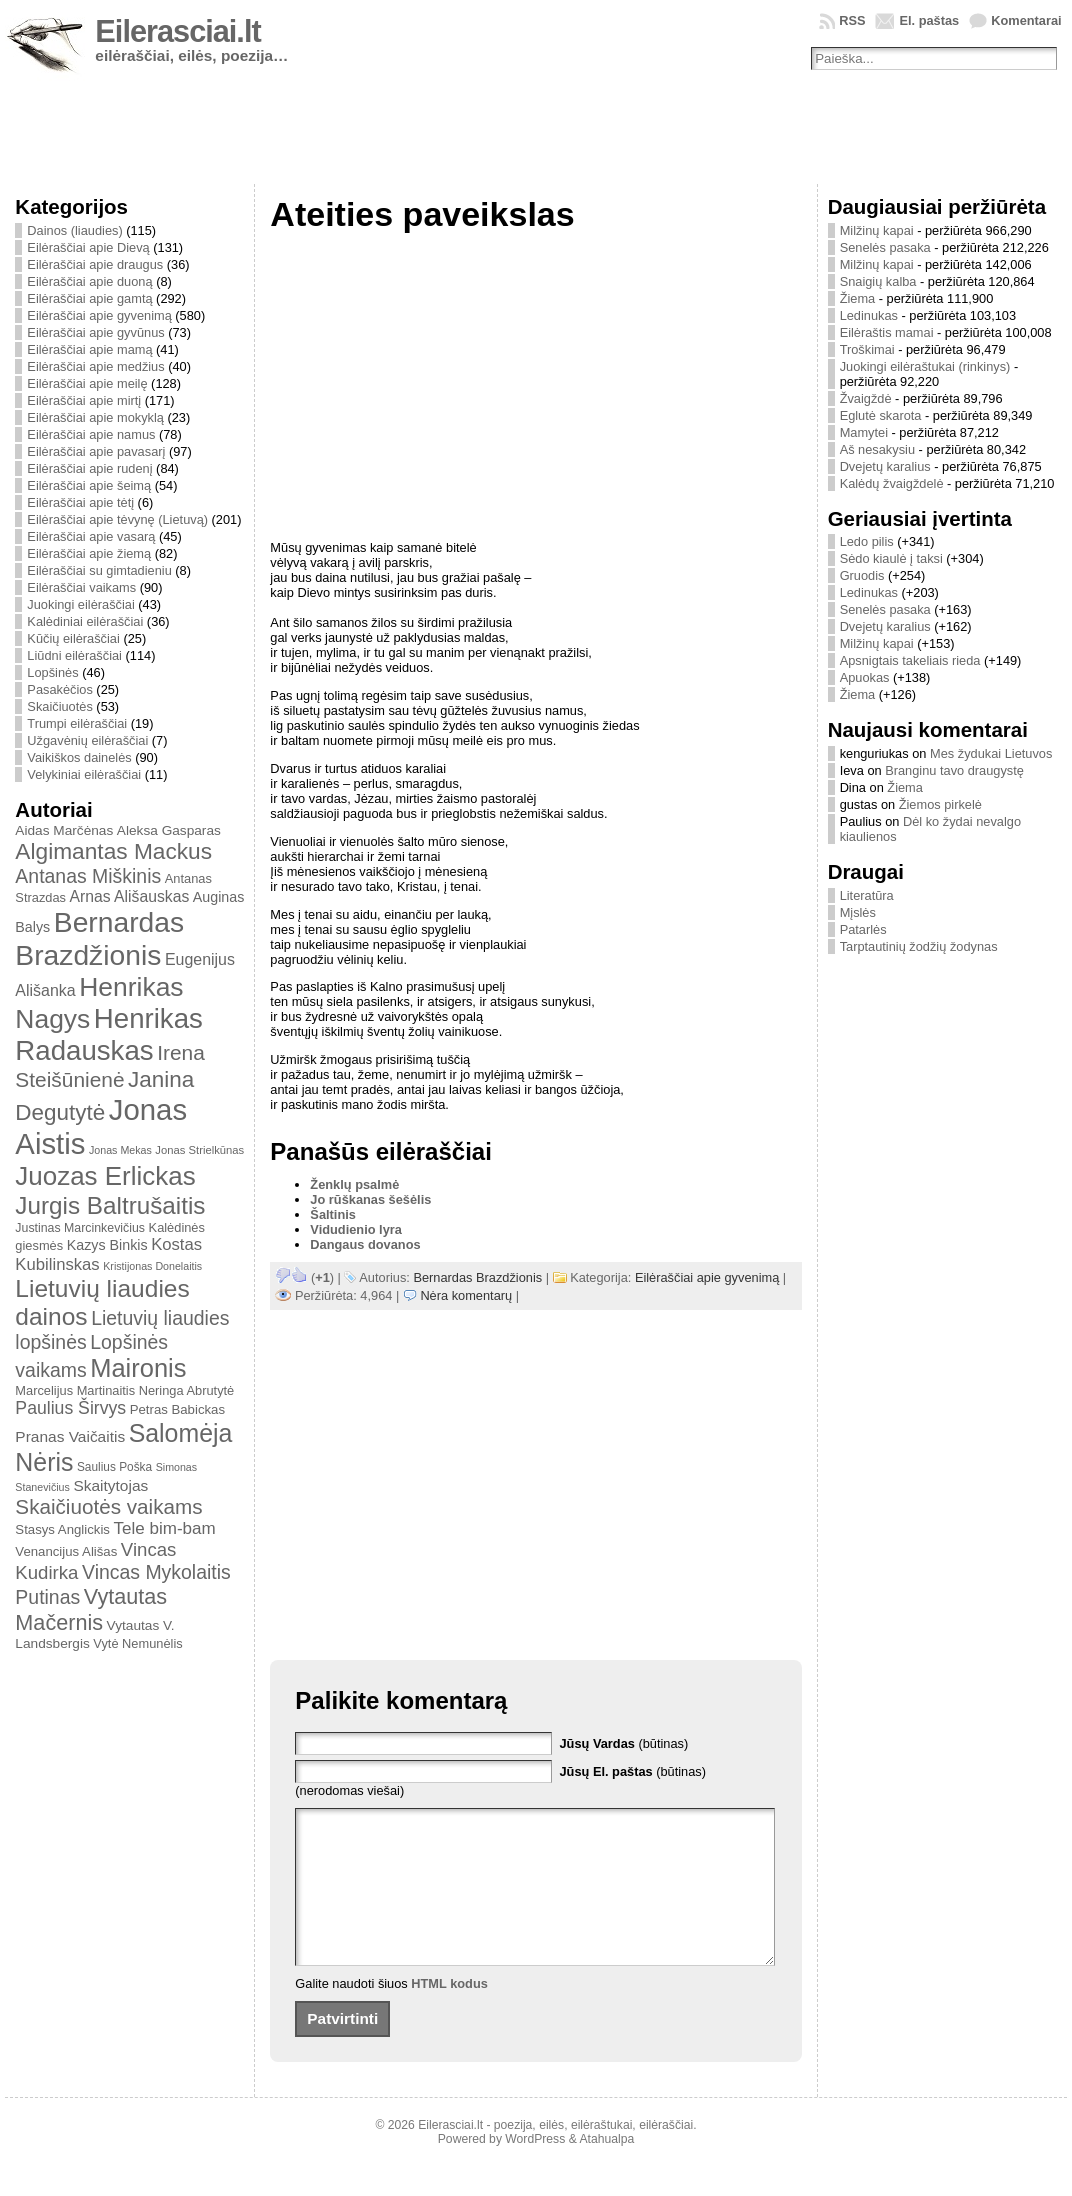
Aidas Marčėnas (64, 830)
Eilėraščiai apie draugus (95, 264)
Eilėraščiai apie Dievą (88, 247)
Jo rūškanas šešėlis (370, 1199)
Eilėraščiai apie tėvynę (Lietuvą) (117, 519)
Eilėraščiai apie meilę (87, 383)
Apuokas (865, 677)
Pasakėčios (59, 689)
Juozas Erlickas (105, 1176)
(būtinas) (623, 1743)
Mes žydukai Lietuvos (991, 753)
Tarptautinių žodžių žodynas (919, 946)
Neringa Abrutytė (187, 1390)
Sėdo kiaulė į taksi (891, 558)
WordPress (535, 2169)
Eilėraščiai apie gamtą (89, 298)
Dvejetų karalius (885, 466)
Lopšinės (52, 672)
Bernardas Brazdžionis (99, 938)
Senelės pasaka (885, 247)
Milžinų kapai (877, 230)
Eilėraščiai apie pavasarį (96, 451)
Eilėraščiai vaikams (81, 587)
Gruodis (862, 575)
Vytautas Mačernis (91, 1609)
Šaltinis (333, 1214)
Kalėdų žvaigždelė (892, 483)
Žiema (858, 298)
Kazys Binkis (107, 1245)
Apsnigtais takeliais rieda (910, 660)
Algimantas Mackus (113, 851)
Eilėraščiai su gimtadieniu (99, 570)
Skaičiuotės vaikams (108, 1506)
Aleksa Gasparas (169, 830)
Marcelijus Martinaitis (75, 1390)
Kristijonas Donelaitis (152, 1266)
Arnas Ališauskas (130, 896)
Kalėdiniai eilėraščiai (85, 621)
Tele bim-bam (164, 1528)
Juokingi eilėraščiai (80, 604)
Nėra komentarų (466, 1295)
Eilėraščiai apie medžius (95, 366)
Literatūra (867, 895)
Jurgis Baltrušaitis (110, 1205)
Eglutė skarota (881, 415)
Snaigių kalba (878, 281)
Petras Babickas (177, 1409)
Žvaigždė (866, 398)
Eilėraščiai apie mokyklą (95, 417)
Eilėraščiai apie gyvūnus (95, 332)
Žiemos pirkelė (940, 804)
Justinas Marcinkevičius (80, 1228)
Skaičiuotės (59, 706)
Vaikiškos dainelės (79, 757)
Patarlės (863, 929)
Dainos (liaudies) (74, 230)
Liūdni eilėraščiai (74, 655)
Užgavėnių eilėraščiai (87, 740)
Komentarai (1026, 20)
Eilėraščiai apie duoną (89, 281)
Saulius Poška (114, 1467)
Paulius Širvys (70, 1408)
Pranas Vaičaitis (70, 1436)
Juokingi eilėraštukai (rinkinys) (925, 366)
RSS (852, 20)
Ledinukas (869, 315)
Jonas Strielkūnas (199, 1150)
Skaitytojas (110, 1485)
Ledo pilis (867, 541)
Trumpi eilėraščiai (77, 723)
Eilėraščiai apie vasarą (91, 536)
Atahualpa (606, 2169)
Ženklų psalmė (354, 1184)
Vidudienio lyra (356, 1229)
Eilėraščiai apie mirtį (84, 400)
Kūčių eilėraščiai (73, 638)
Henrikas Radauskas (109, 1034)
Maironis (138, 1368)
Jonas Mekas (120, 1150)
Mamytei (864, 432)
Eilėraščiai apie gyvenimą (99, 315)
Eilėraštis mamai (887, 332)
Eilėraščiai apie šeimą (89, 485)
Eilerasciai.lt (177, 31)
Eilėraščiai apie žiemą (89, 553)
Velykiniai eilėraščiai (84, 774)
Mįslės (858, 912)
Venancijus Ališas (66, 1551)
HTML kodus (449, 2013)
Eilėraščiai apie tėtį (80, 502)
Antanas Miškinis (88, 876)
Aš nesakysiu (877, 449)
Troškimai (867, 349)
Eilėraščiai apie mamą (89, 349)
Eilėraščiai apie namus (91, 434)
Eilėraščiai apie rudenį (89, 468)
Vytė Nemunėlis (137, 1643)
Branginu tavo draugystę (954, 770)
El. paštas (929, 20)
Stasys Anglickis (62, 1529)
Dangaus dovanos (365, 1244)
